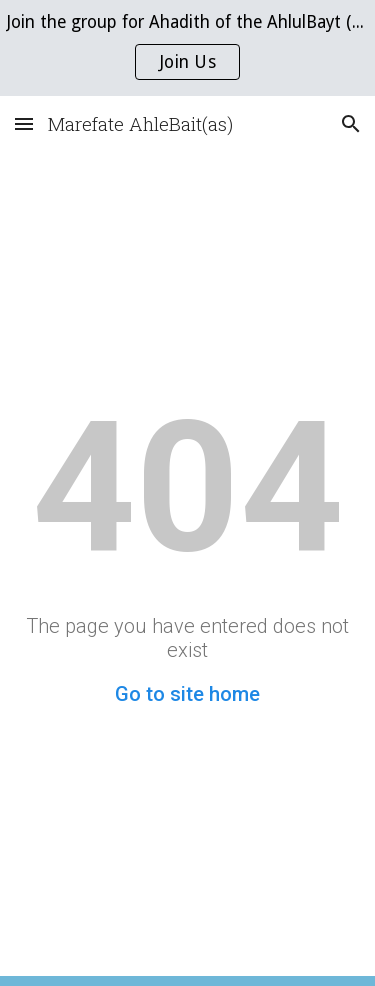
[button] (24, 123)
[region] (187, 48)
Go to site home (187, 694)
